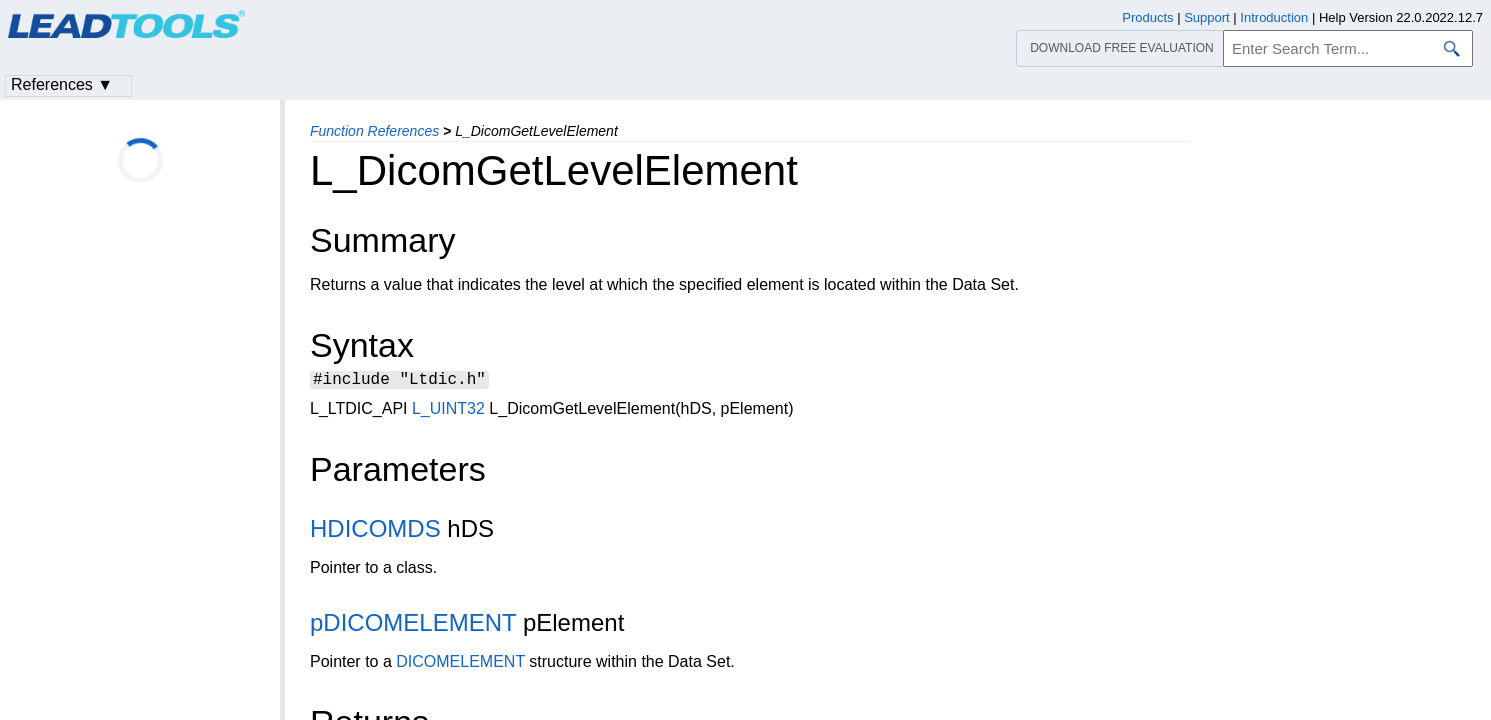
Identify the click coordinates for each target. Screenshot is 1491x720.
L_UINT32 (448, 411)
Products (1147, 17)
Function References (374, 131)
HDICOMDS (375, 531)
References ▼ (62, 84)
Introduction (1274, 17)
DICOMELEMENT (460, 664)
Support (1207, 17)
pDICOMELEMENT (413, 625)
